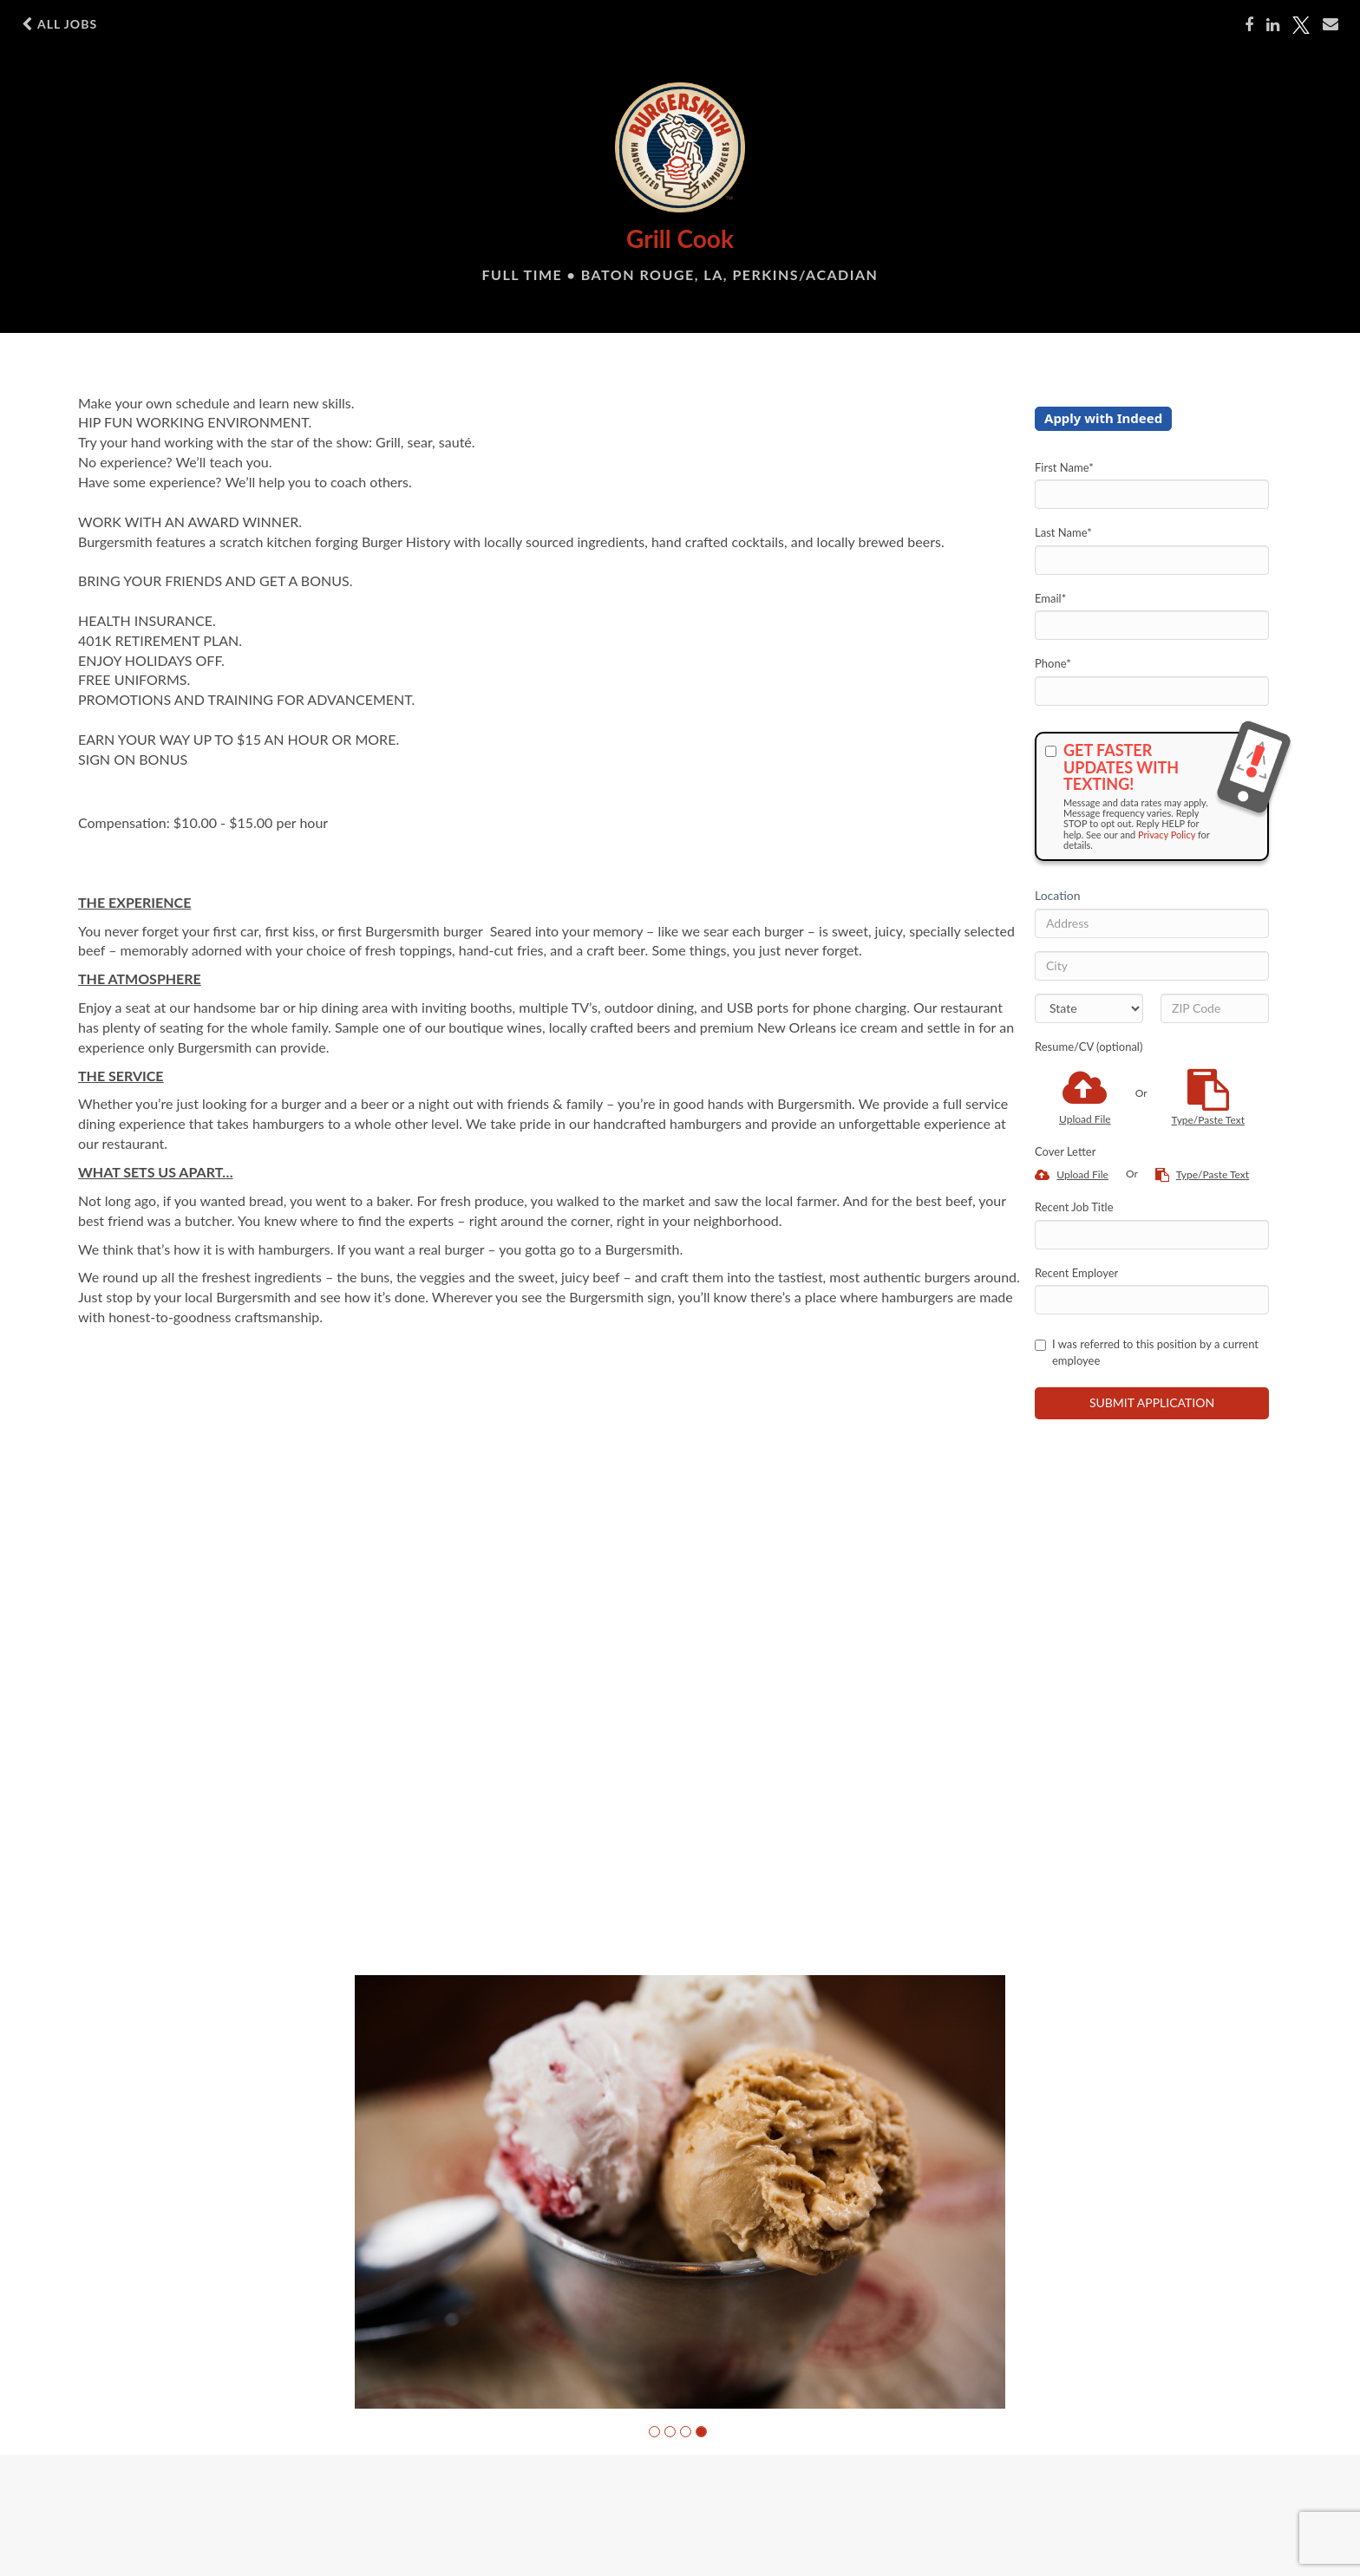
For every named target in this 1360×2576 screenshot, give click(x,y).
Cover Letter (1065, 1151)
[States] (1089, 1008)
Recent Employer (1076, 1273)
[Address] (1152, 923)
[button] (654, 2431)
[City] (1152, 966)
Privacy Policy (1166, 834)
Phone (1053, 663)
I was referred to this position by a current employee (1147, 1352)
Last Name (1063, 532)
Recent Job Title (1074, 1207)
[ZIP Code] (1215, 1008)
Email (1050, 598)
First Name (1064, 467)
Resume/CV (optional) (1088, 1046)
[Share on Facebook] (1249, 25)
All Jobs (59, 24)
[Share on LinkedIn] (1272, 25)
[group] (680, 2192)
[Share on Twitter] (1301, 25)
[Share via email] (1330, 24)
